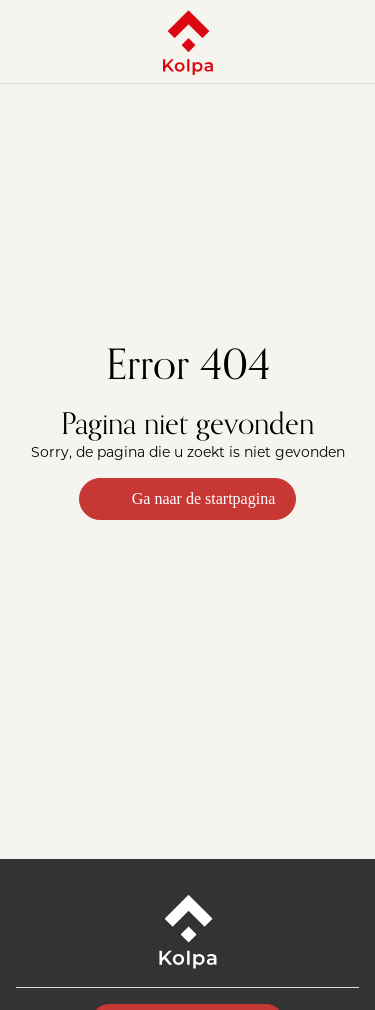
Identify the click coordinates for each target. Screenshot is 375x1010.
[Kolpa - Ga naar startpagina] (188, 42)
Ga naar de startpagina (187, 499)
